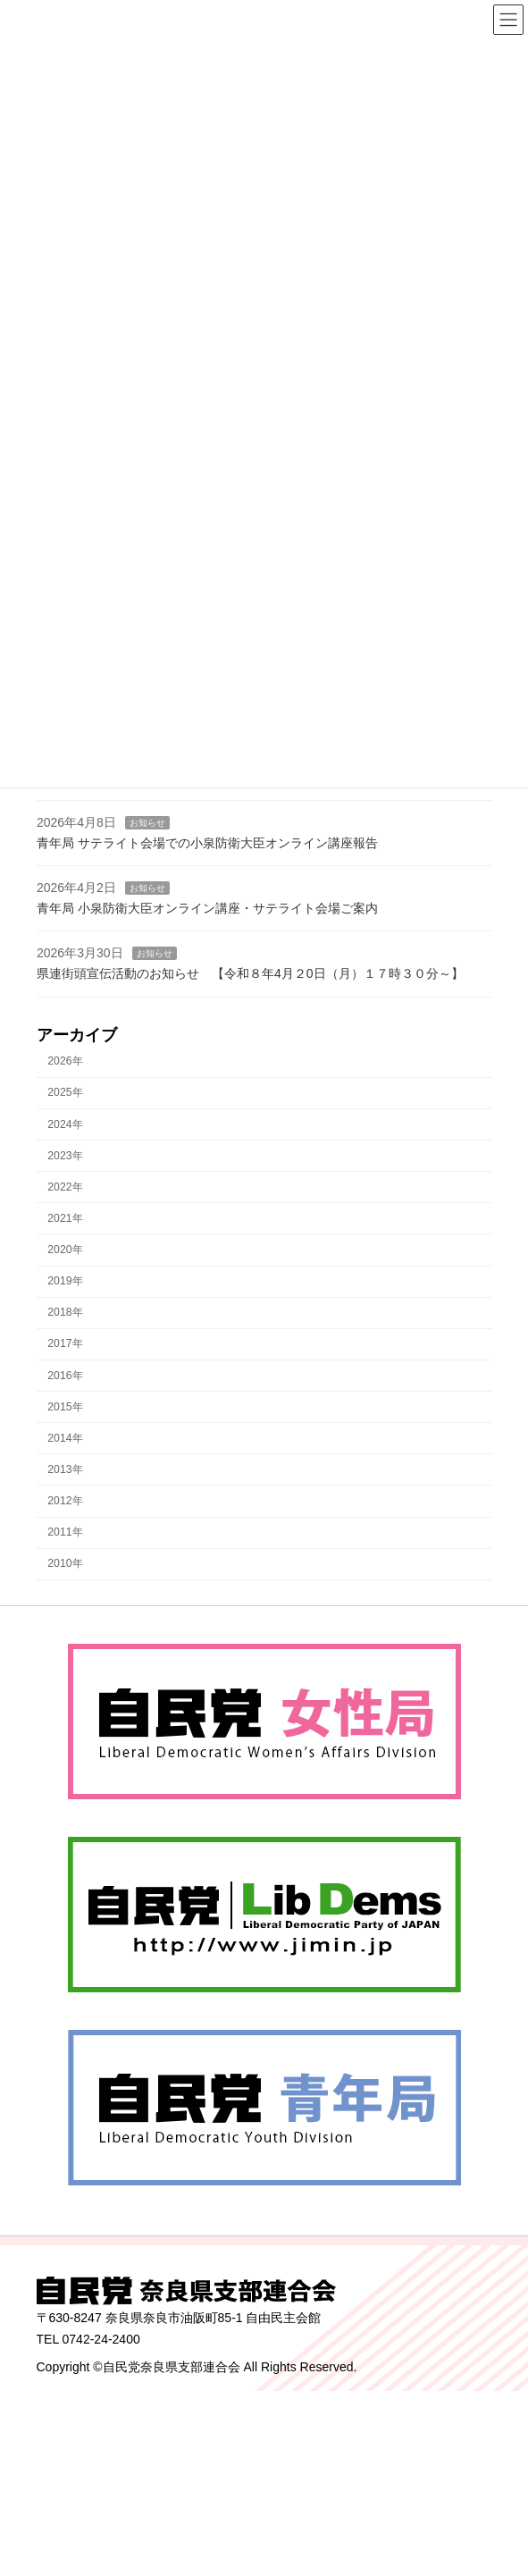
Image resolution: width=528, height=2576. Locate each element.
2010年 (64, 1563)
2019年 (64, 1281)
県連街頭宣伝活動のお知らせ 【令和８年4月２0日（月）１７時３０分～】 (251, 973)
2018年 (64, 1312)
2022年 (64, 1187)
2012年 (64, 1500)
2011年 (64, 1532)
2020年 (64, 1249)
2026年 (64, 1061)
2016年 (64, 1375)
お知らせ (146, 823)
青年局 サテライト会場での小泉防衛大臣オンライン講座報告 (207, 843)
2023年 (64, 1155)
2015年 (64, 1407)
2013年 (64, 1469)
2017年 (64, 1344)
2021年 (64, 1218)
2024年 (64, 1124)
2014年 (64, 1438)
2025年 (64, 1093)
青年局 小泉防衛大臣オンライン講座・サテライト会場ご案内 (207, 908)
